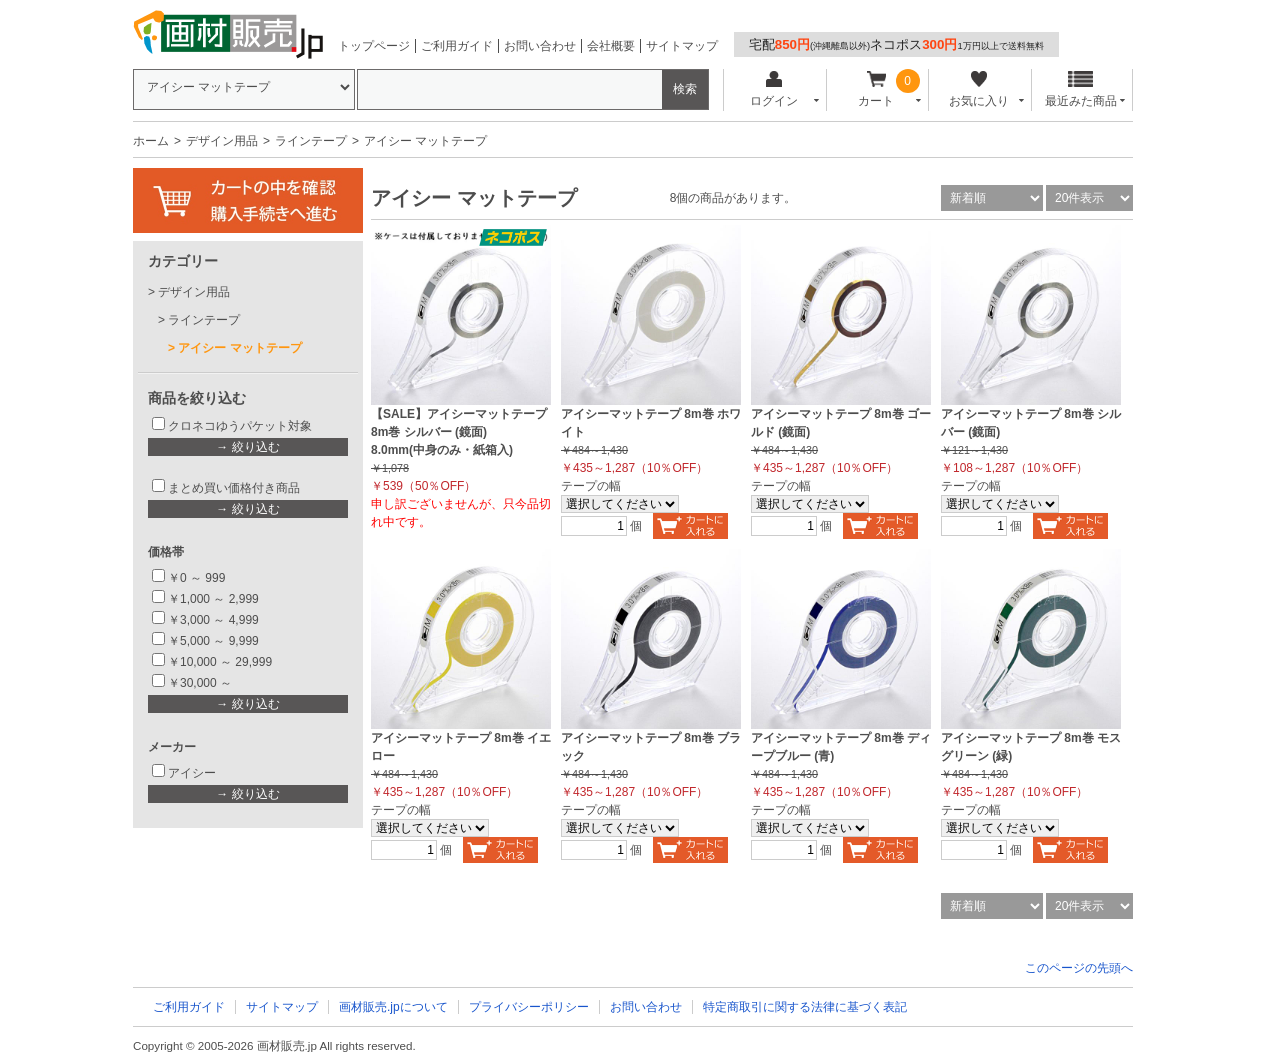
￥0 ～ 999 (196, 578)
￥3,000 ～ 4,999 (213, 620)
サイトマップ (682, 46)
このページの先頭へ (1079, 968)
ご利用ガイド (457, 46)
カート (876, 89)
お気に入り (978, 89)
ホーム (151, 141)
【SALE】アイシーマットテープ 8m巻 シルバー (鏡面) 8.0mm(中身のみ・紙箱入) (459, 432)
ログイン (773, 89)
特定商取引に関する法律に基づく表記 (805, 1007)
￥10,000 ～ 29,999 (220, 662)
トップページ (374, 46)
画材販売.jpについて (393, 1007)
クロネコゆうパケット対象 (240, 426)
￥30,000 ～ (201, 683)
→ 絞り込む (247, 447)
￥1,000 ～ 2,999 (213, 599)
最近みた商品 (1081, 89)
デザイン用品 (222, 141)
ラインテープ (311, 141)
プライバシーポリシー (529, 1007)
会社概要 (611, 46)
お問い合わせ (540, 46)
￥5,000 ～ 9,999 (213, 641)
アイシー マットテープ (239, 348)
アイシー (192, 773)
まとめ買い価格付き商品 (234, 488)
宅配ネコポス (896, 44)
